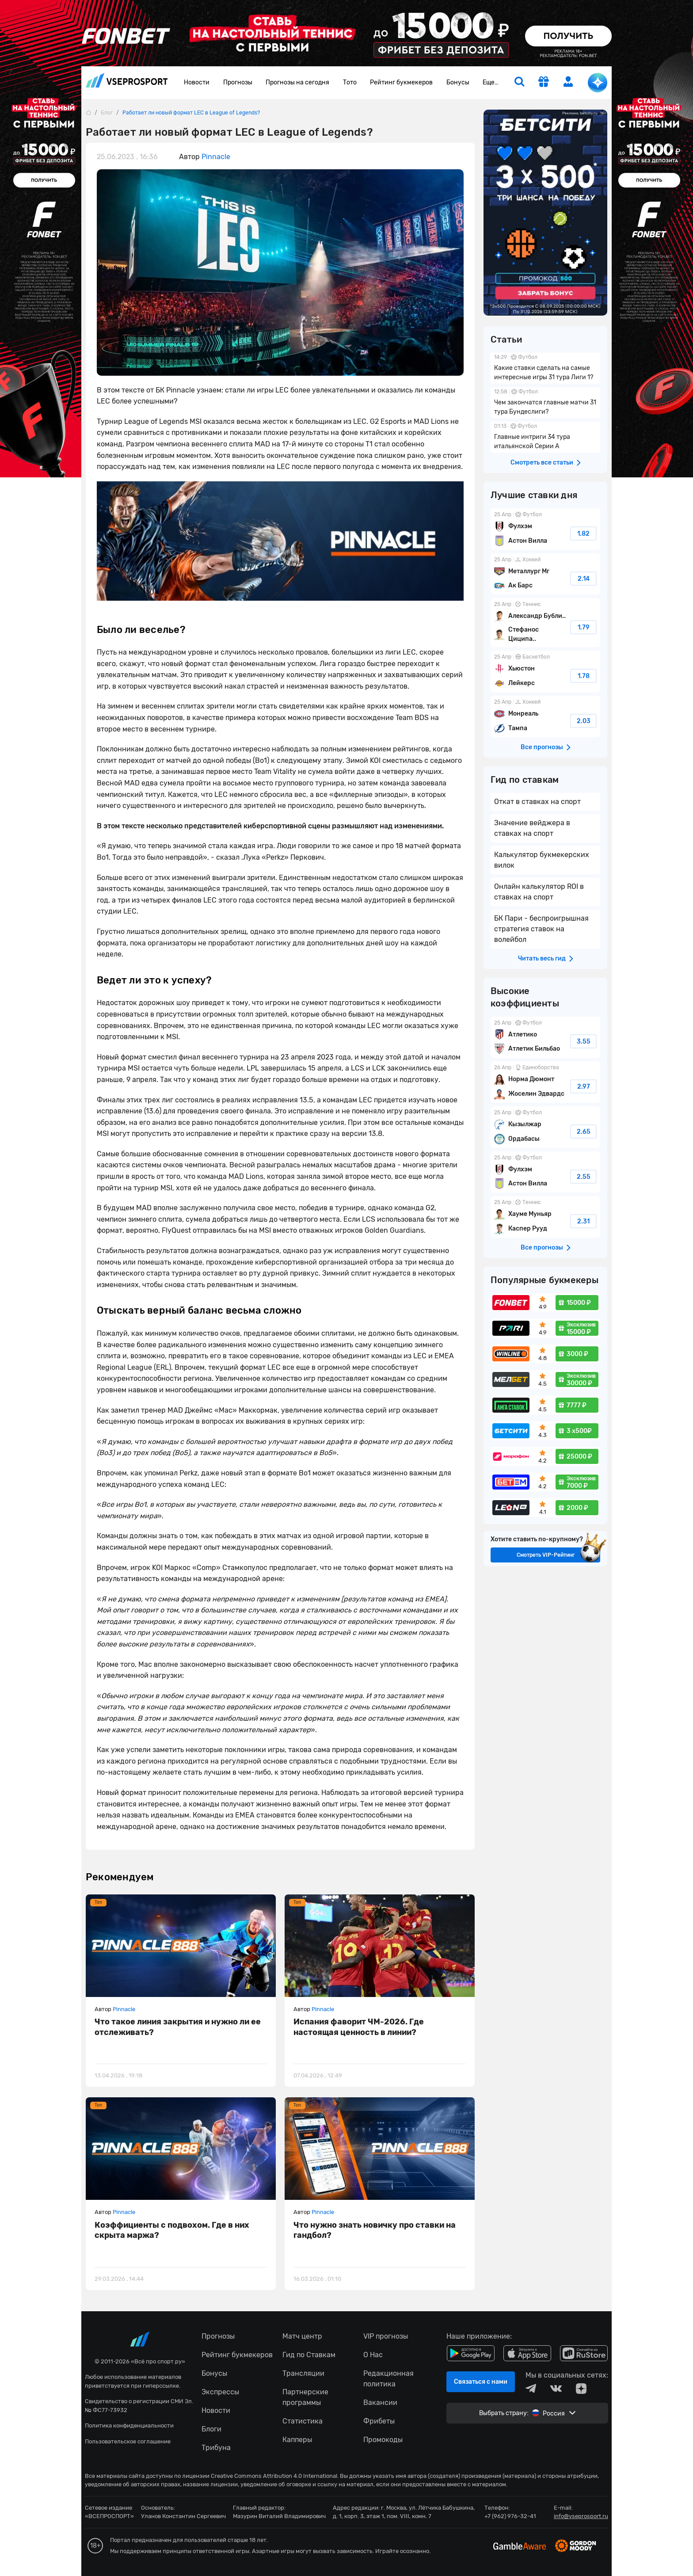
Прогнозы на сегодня (297, 82)
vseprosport (127, 80)
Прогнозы (237, 82)
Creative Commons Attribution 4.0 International (274, 2476)
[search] (519, 82)
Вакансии (380, 2402)
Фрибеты (379, 2421)
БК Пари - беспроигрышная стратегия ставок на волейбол (541, 929)
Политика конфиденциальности (129, 2425)
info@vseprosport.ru (581, 2516)
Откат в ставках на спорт (537, 801)
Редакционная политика (388, 2378)
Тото (350, 82)
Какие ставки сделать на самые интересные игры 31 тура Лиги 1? (545, 368)
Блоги (211, 2429)
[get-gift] (543, 82)
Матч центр (302, 2336)
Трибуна (216, 2447)
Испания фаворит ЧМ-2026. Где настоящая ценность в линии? (358, 2027)
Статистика (302, 2421)
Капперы (297, 2439)
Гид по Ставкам (308, 2355)
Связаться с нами (480, 2381)
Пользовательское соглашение (128, 2441)
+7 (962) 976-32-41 (510, 2516)
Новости (196, 82)
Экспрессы (220, 2392)
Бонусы (457, 82)
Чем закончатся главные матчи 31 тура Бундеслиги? (545, 402)
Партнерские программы (305, 2397)
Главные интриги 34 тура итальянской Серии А (545, 437)
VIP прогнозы (385, 2336)
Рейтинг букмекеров (401, 82)
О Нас (373, 2355)
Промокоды (383, 2439)
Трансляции (303, 2373)
